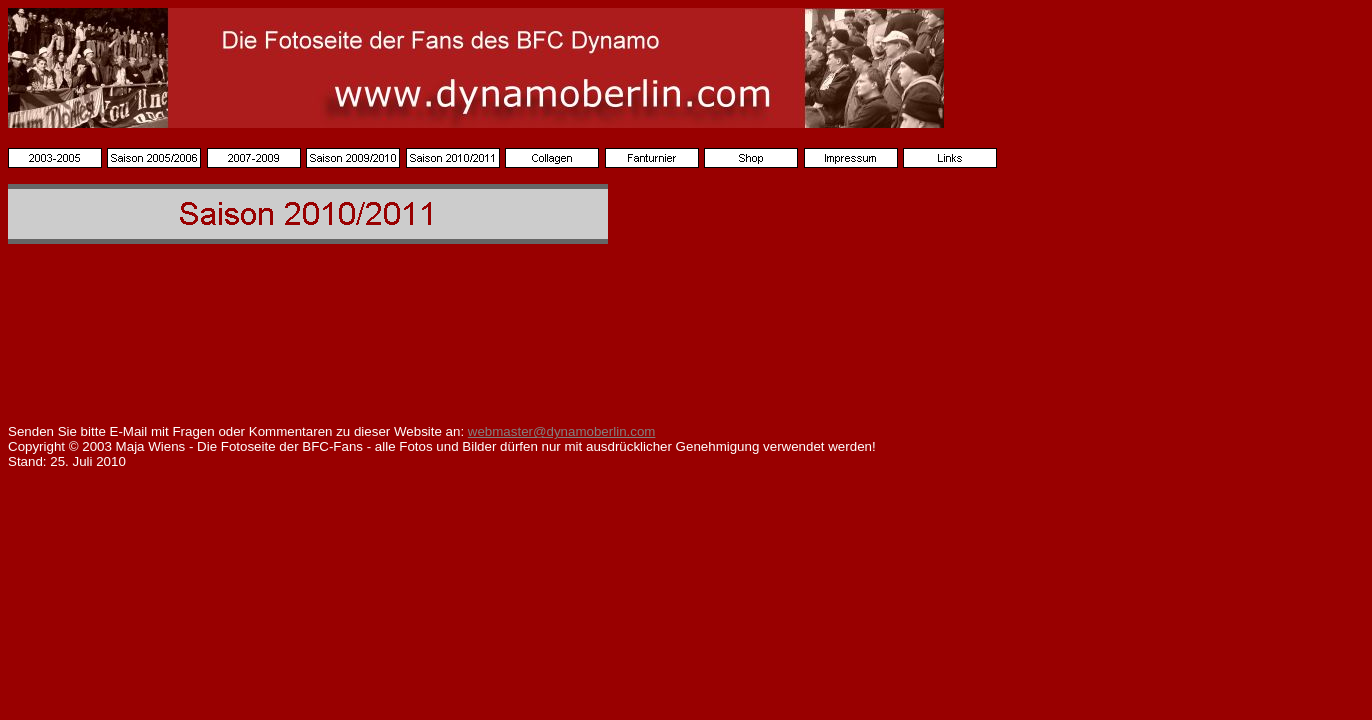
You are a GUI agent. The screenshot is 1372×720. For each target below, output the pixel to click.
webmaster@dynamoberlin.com (562, 431)
